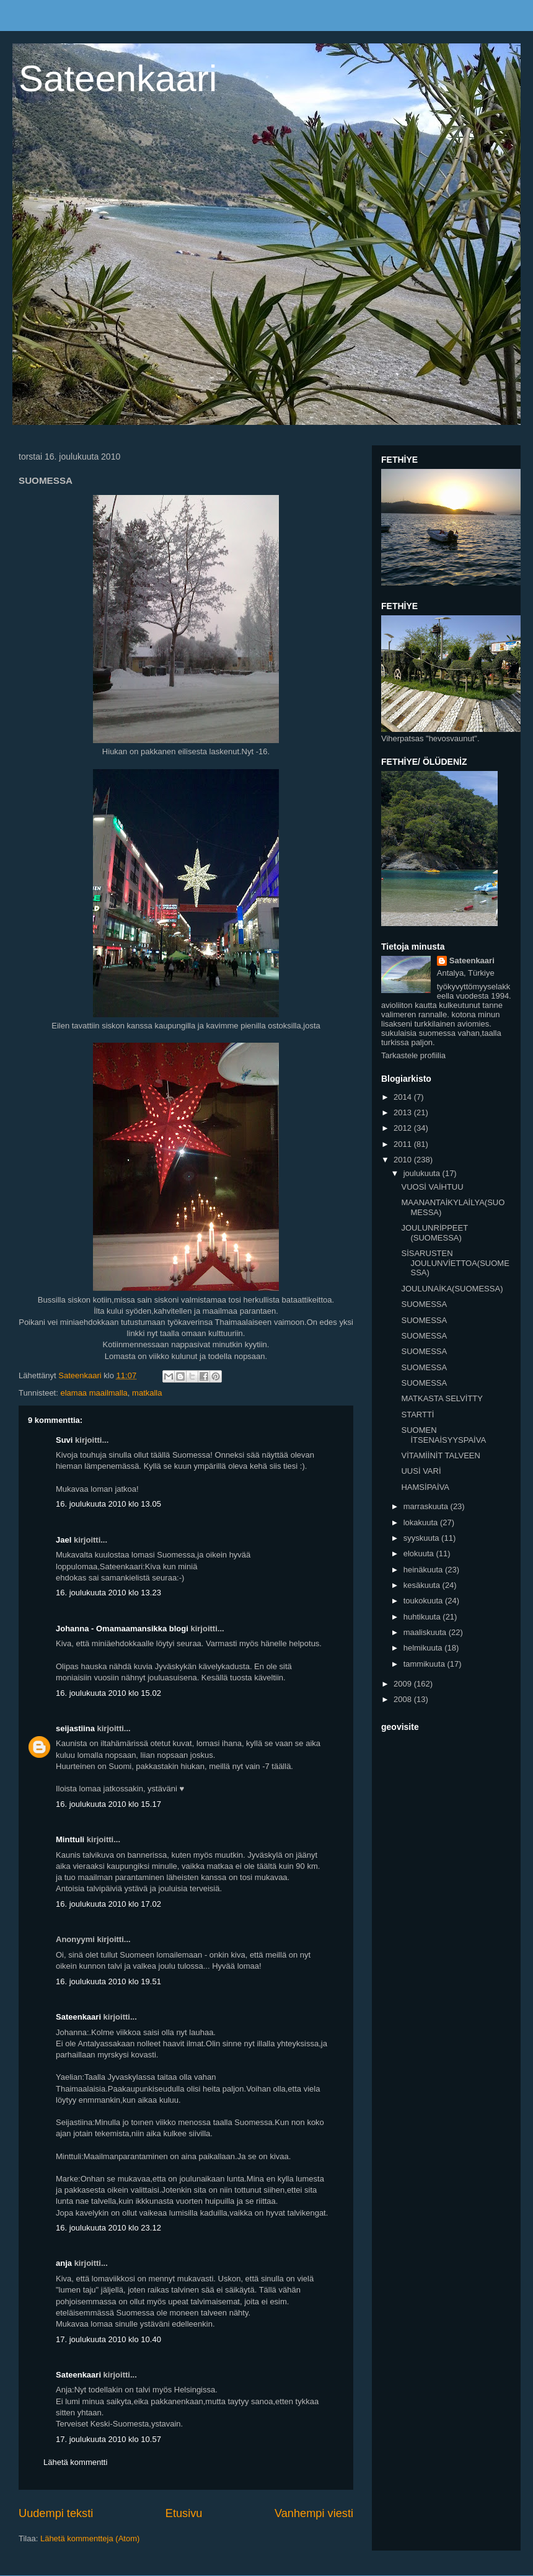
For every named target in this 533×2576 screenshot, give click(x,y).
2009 (404, 1683)
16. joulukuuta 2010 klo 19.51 (108, 1981)
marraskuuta (427, 1506)
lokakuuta (421, 1522)
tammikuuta (425, 1664)
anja (64, 2263)
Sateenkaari (118, 78)
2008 (404, 1699)
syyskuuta (422, 1538)
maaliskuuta (426, 1632)
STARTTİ (417, 1414)
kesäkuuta (423, 1585)
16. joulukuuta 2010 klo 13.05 (108, 1504)
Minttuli (70, 1839)
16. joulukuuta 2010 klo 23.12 (108, 2227)
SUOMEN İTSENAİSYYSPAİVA (443, 1435)
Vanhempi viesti (314, 2513)
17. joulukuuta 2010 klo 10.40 (108, 2339)
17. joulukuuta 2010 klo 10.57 (108, 2439)
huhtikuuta (423, 1616)
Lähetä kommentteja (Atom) (89, 2538)
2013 (404, 1112)
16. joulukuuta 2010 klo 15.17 (108, 1804)
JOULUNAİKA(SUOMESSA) (452, 1288)
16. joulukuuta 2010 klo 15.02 (108, 1693)
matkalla (147, 1392)
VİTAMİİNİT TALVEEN (440, 1455)
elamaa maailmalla (93, 1392)
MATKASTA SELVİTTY (441, 1398)
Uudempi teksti (56, 2513)
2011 (404, 1144)
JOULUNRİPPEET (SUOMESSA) (434, 1232)
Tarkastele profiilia (413, 1055)
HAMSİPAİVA (425, 1487)
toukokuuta (424, 1600)
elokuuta (419, 1553)
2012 (404, 1128)
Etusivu (184, 2513)
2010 (404, 1159)
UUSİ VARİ (421, 1471)
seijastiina (75, 1728)
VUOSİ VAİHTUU (432, 1187)
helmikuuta (423, 1647)
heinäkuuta (424, 1569)
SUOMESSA (424, 1304)
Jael (63, 1539)
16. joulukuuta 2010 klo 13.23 (108, 1592)
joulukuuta (423, 1173)
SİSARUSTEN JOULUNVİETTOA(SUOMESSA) (455, 1263)
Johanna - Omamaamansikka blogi (122, 1628)
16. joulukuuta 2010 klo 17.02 (108, 1904)
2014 (404, 1097)
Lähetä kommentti (75, 2462)
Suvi (64, 1440)
